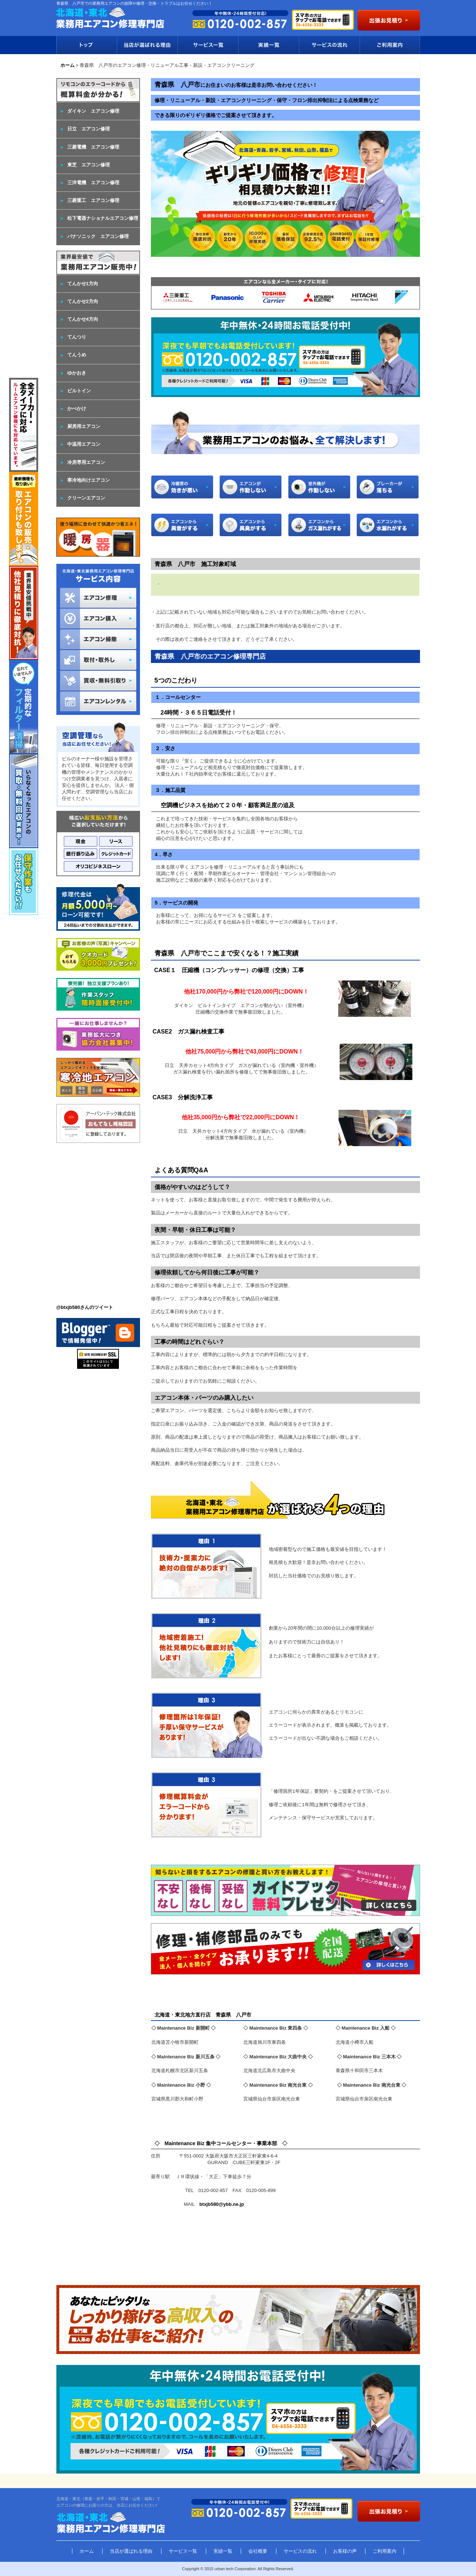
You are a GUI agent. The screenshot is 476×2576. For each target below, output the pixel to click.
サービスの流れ (329, 45)
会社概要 (257, 2551)
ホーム (87, 2551)
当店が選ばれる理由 (147, 45)
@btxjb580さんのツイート (84, 1307)
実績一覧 (268, 45)
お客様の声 (345, 2551)
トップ (86, 45)
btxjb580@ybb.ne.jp (221, 2204)
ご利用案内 (390, 45)
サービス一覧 (207, 45)
